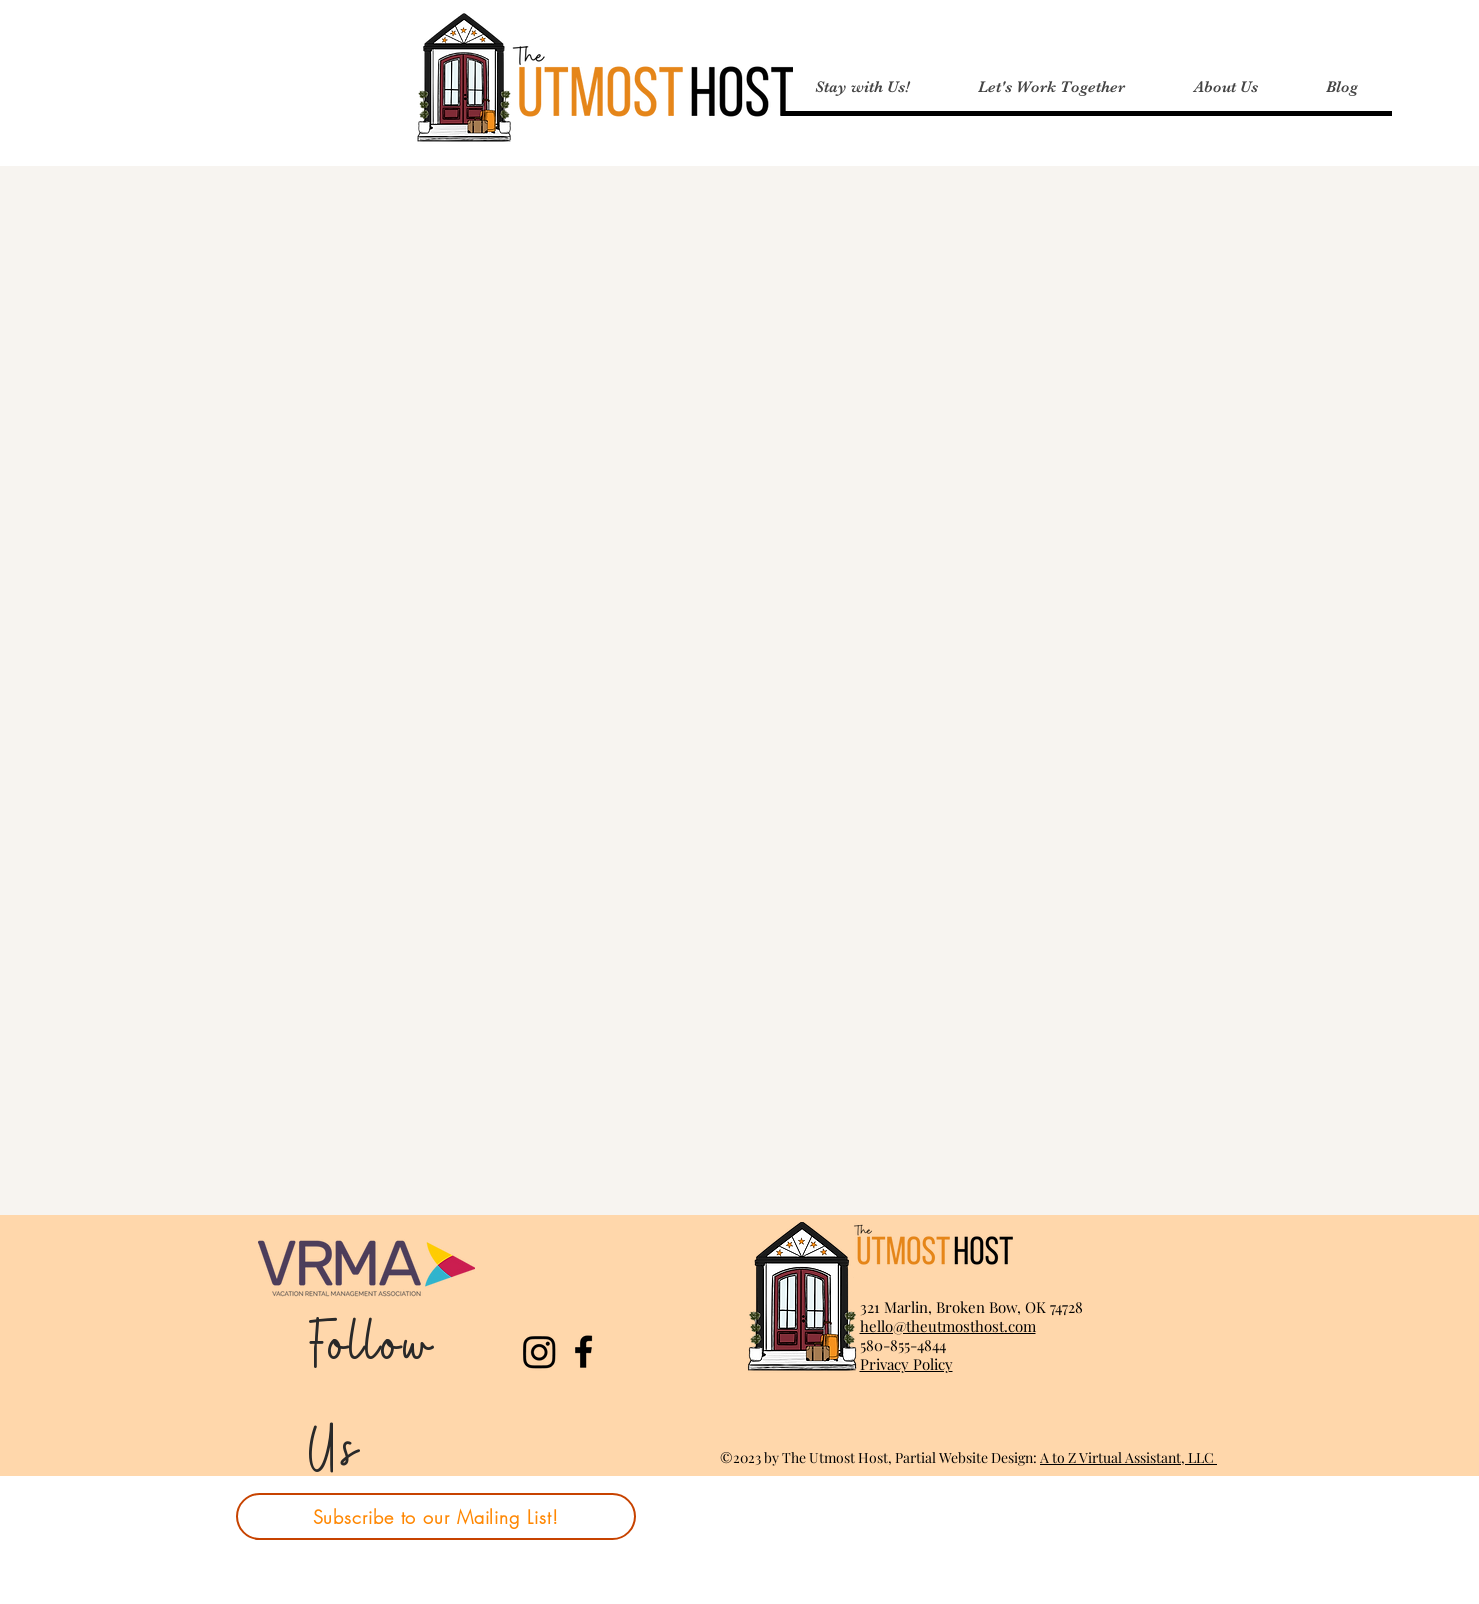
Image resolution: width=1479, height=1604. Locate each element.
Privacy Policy (906, 1364)
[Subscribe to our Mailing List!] (436, 1516)
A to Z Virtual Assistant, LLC (1128, 1457)
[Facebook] (583, 1351)
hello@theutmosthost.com (948, 1326)
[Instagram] (539, 1351)
